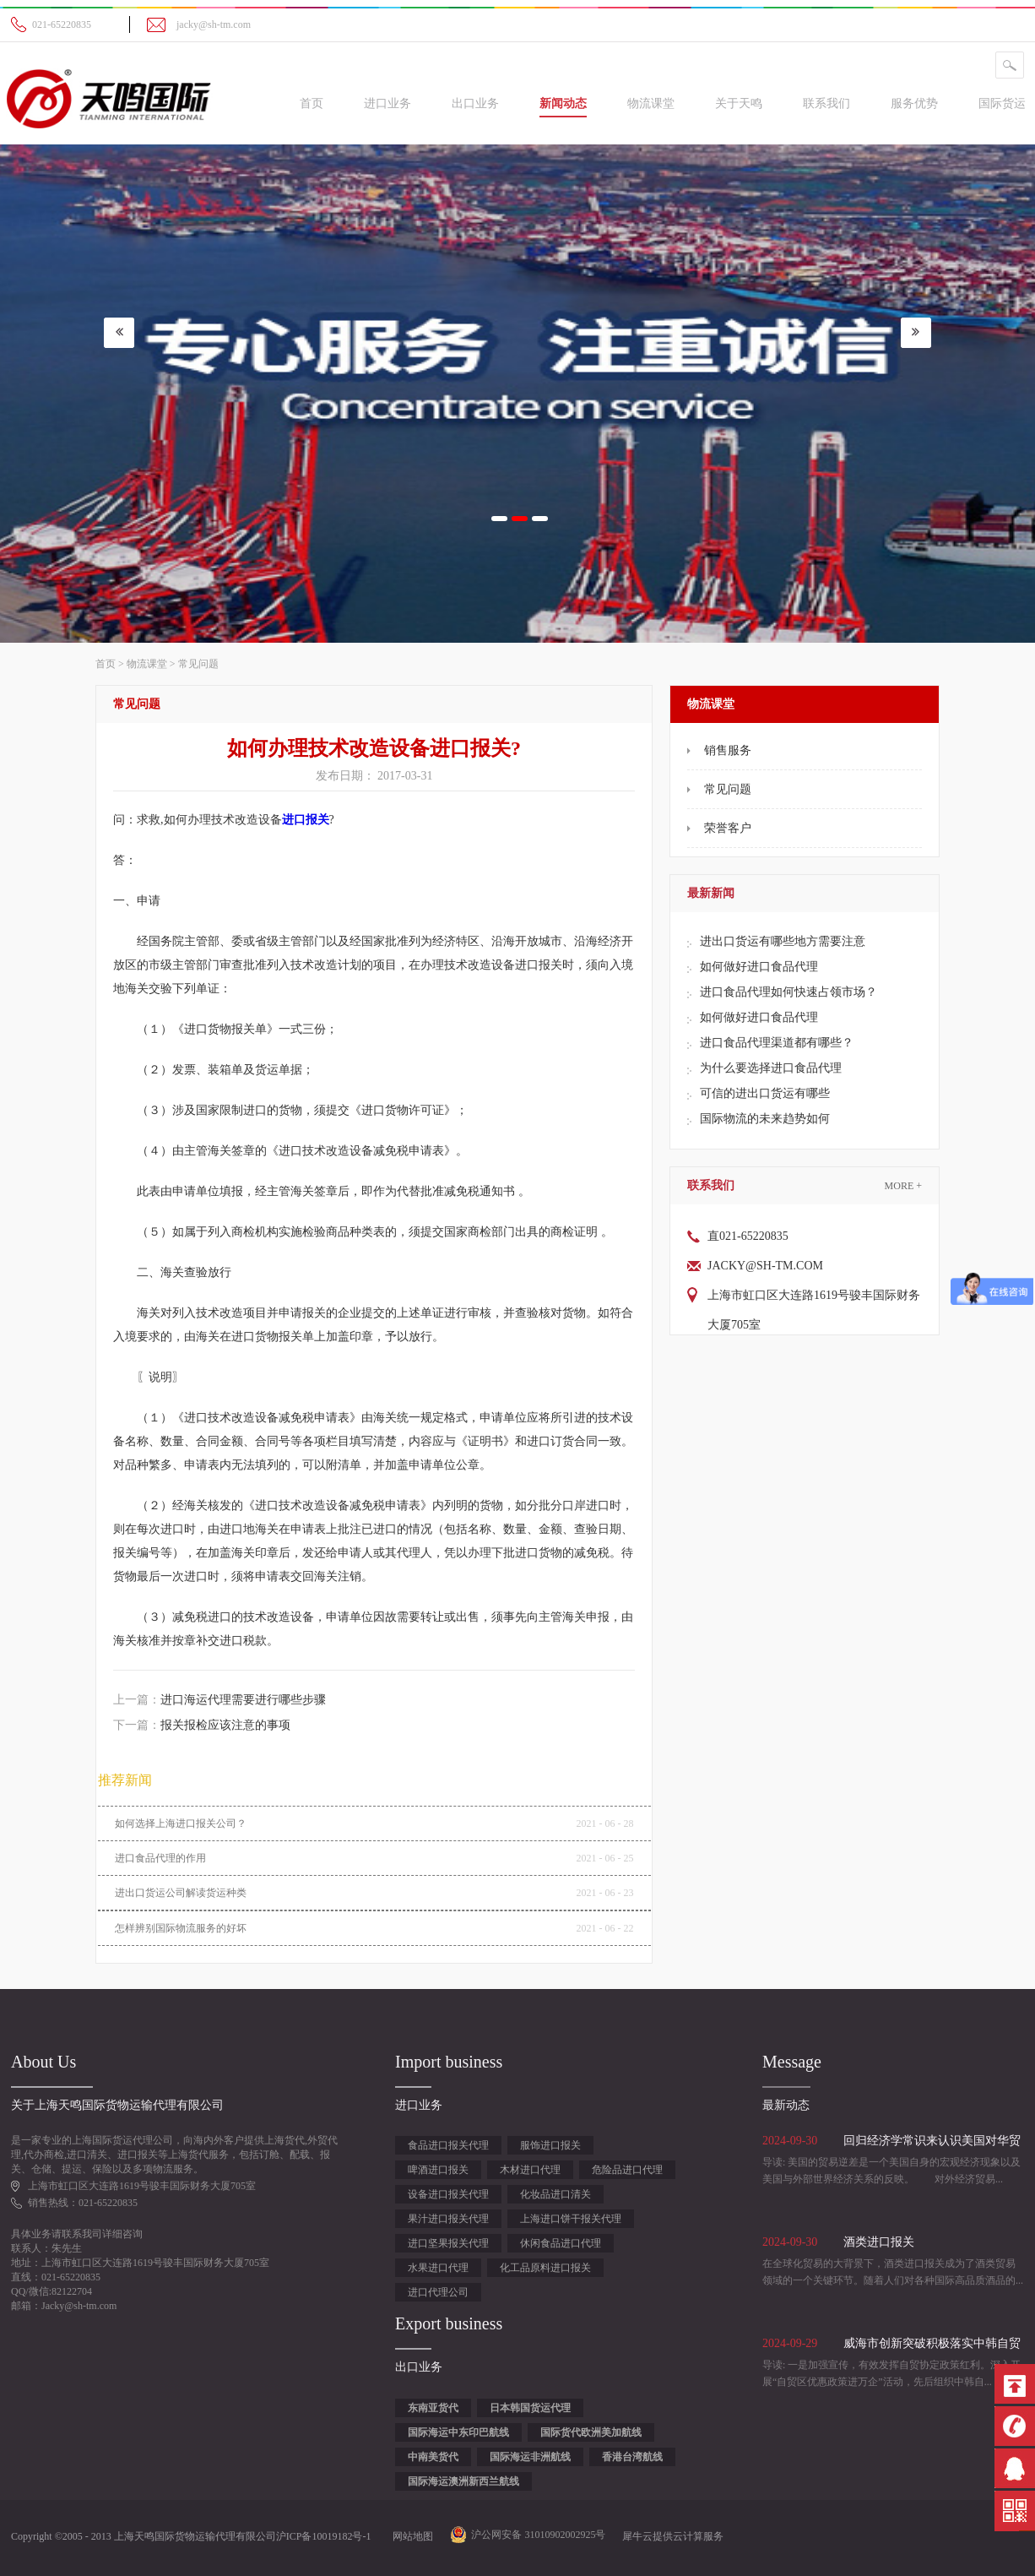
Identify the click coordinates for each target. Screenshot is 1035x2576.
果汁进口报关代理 (448, 2219)
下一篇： (201, 1725)
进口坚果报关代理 (448, 2243)
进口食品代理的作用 (160, 1858)
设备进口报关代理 (448, 2194)
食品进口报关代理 (448, 2145)
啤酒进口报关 (438, 2170)
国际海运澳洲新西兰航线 (463, 2481)
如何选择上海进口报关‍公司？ (181, 1823)
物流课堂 (147, 664)
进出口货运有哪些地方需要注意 (782, 941)
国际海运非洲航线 (530, 2457)
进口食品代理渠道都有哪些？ (776, 1042)
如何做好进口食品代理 (759, 966)
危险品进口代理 (627, 2170)
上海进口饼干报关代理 (570, 2219)
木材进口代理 (530, 2170)
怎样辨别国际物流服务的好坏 (181, 1928)
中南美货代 (433, 2457)
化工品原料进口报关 (545, 2268)
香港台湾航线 (632, 2457)
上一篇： (219, 1699)
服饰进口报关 (550, 2145)
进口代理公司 (438, 2292)
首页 (311, 103)
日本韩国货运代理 (530, 2408)
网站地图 (410, 2536)
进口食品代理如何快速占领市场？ (788, 992)
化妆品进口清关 (555, 2194)
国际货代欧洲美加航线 (591, 2432)
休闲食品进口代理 (560, 2243)
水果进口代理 (438, 2268)
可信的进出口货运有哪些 (765, 1093)
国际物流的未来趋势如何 (765, 1118)
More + (903, 1186)
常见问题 (198, 664)
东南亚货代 (433, 2408)
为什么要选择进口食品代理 (771, 1068)
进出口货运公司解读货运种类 (181, 1893)
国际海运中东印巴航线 (458, 2432)
